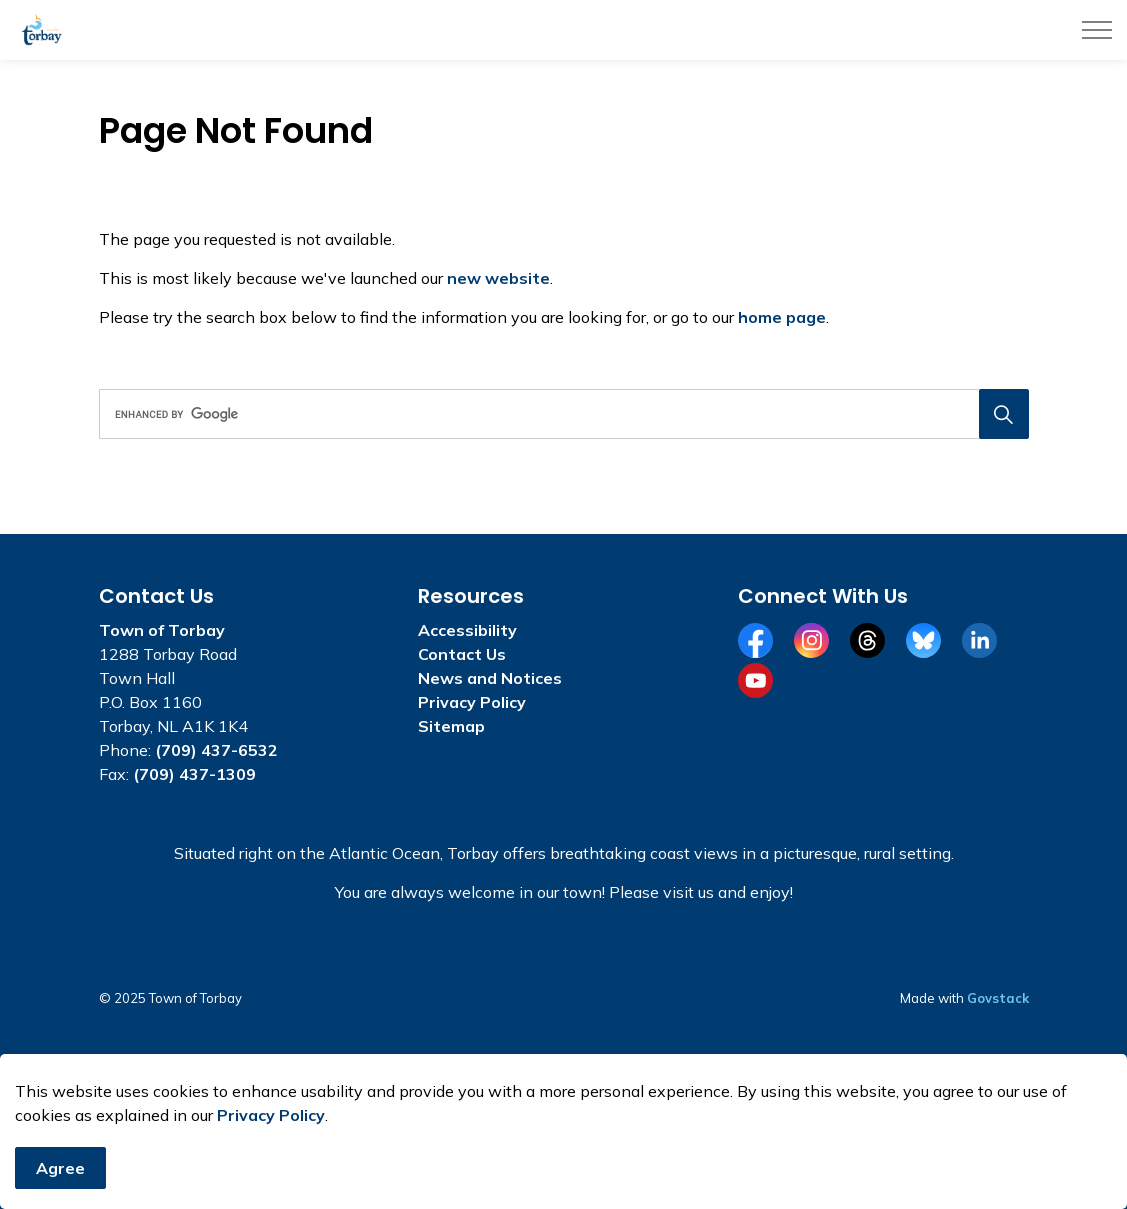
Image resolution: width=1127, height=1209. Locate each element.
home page (782, 317)
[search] (559, 414)
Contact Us (462, 654)
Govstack (998, 998)
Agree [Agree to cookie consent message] (60, 1178)
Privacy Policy (271, 1125)
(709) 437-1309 (194, 774)
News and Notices (490, 678)
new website (498, 278)
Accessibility (467, 630)
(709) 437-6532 (216, 750)
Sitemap (451, 726)
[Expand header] (1097, 30)
